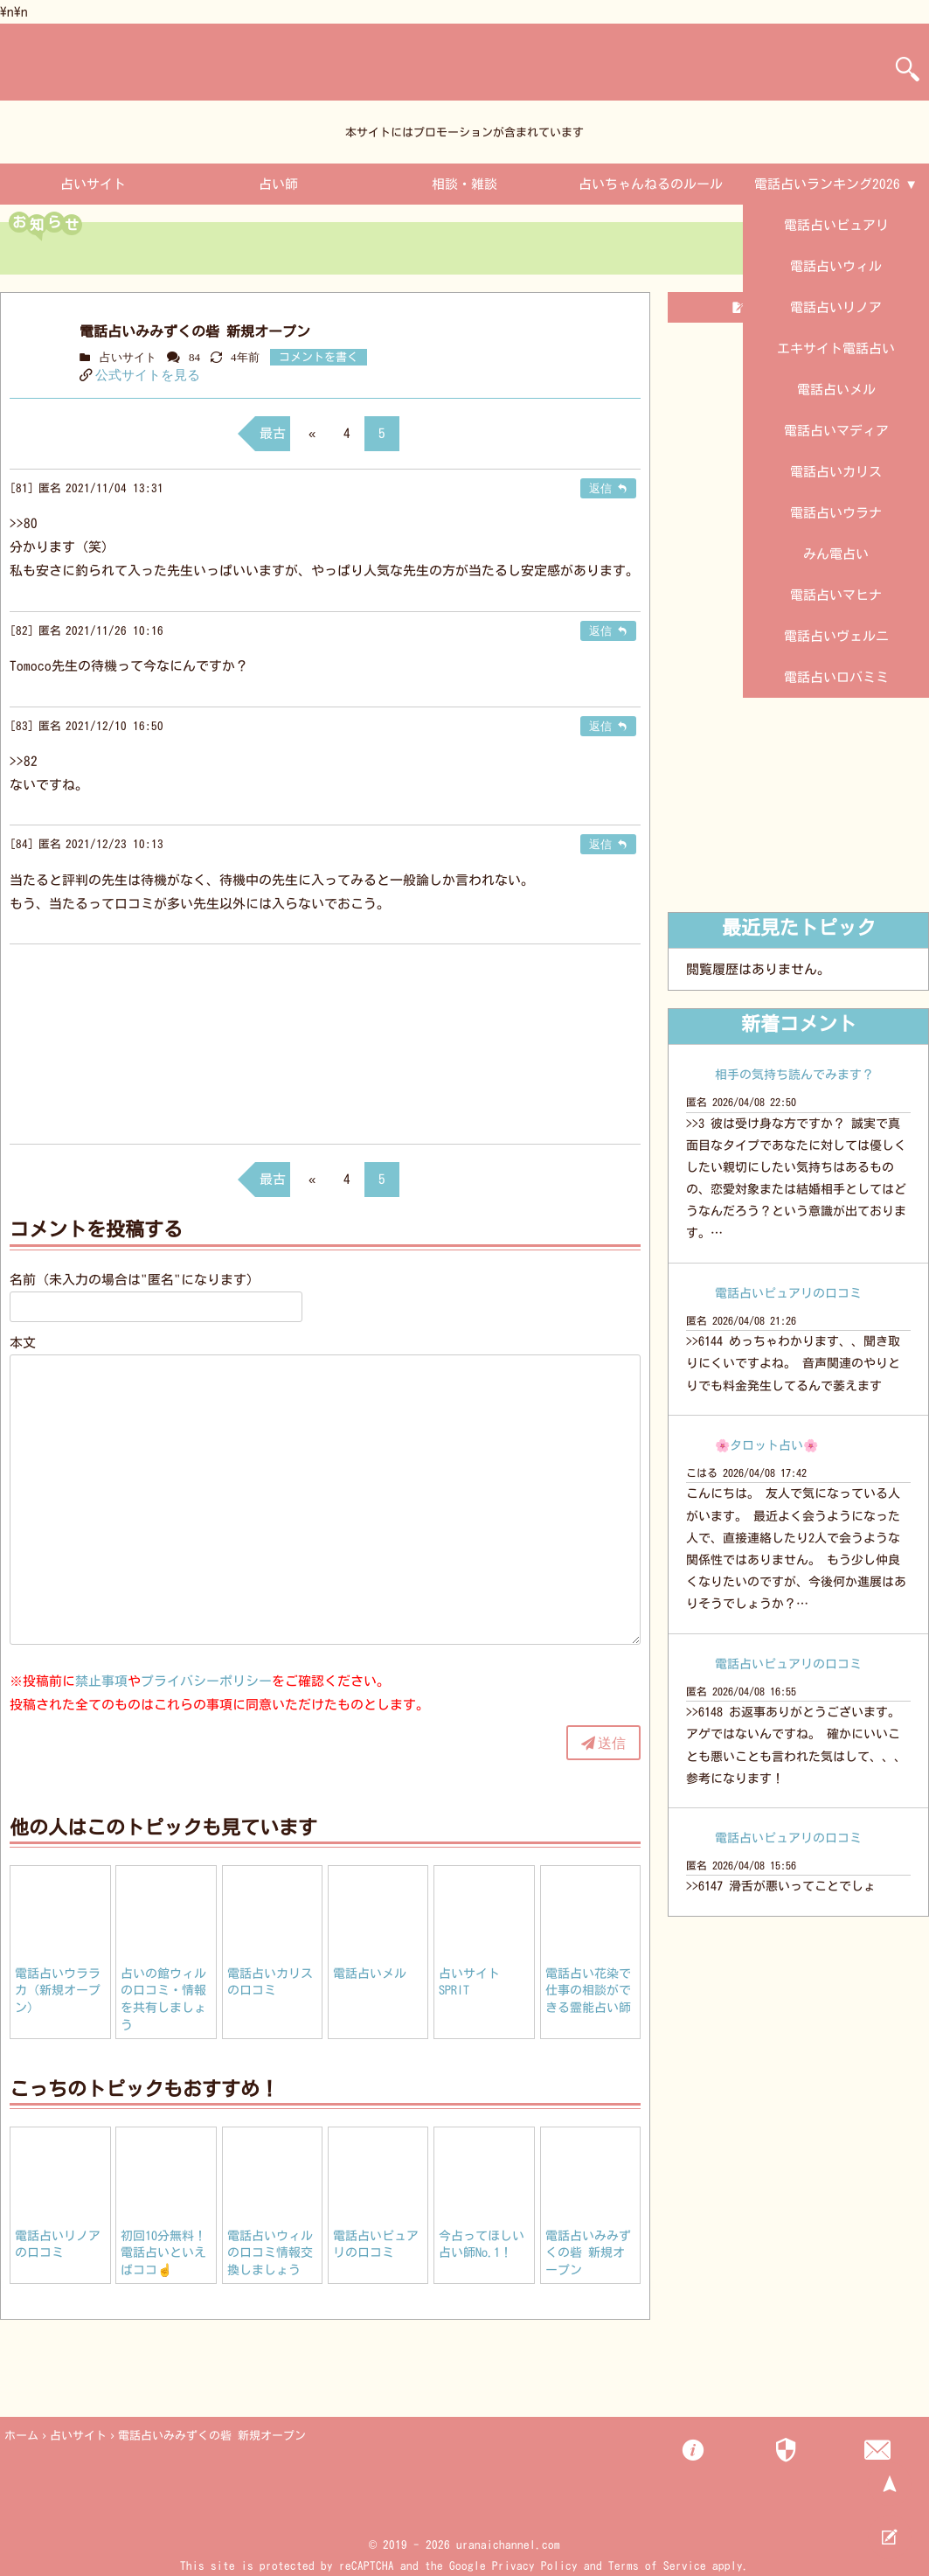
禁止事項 (101, 1681)
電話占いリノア (836, 307)
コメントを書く (318, 357)
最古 (273, 433)
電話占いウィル (836, 266)
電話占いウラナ (836, 512)
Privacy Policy (535, 2566)
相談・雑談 (464, 184)
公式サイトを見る (147, 374)
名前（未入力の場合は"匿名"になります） (135, 1279)
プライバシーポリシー (206, 1681)
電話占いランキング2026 (827, 184)
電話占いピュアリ (836, 225)
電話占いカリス (836, 471)
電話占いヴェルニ (836, 636)
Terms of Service (657, 2566)
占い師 (278, 184)
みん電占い (836, 553)
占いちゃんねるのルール (651, 184)
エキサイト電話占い (836, 348)
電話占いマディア (836, 430)
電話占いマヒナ (836, 595)
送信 (612, 1743)
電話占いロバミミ (836, 677)
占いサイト (93, 184)
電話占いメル (836, 389)
